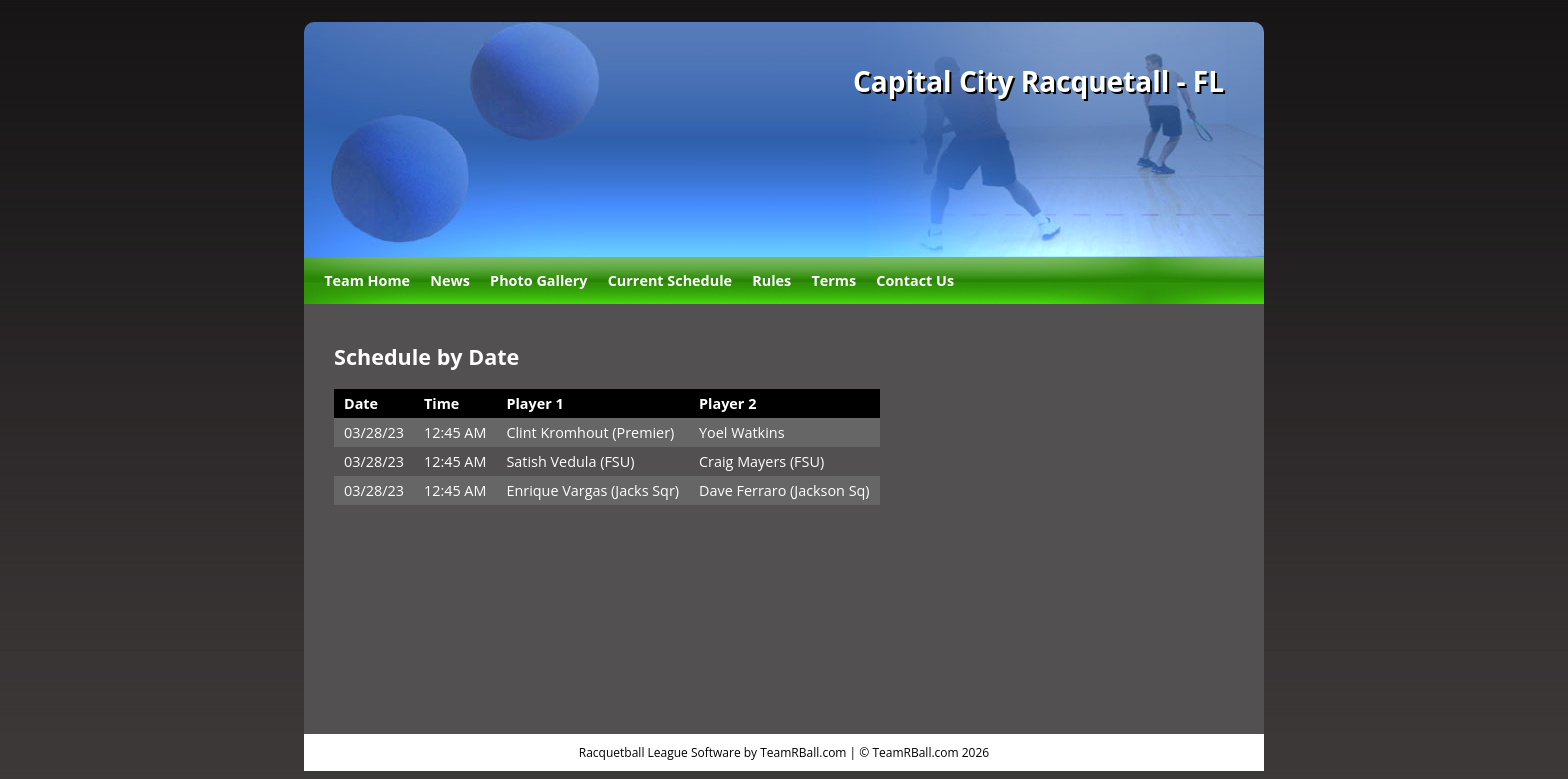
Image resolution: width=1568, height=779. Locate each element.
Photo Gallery (538, 280)
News (450, 280)
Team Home (367, 280)
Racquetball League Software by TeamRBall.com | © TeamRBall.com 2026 (784, 752)
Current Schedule (670, 280)
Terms (833, 280)
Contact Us (915, 280)
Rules (771, 280)
